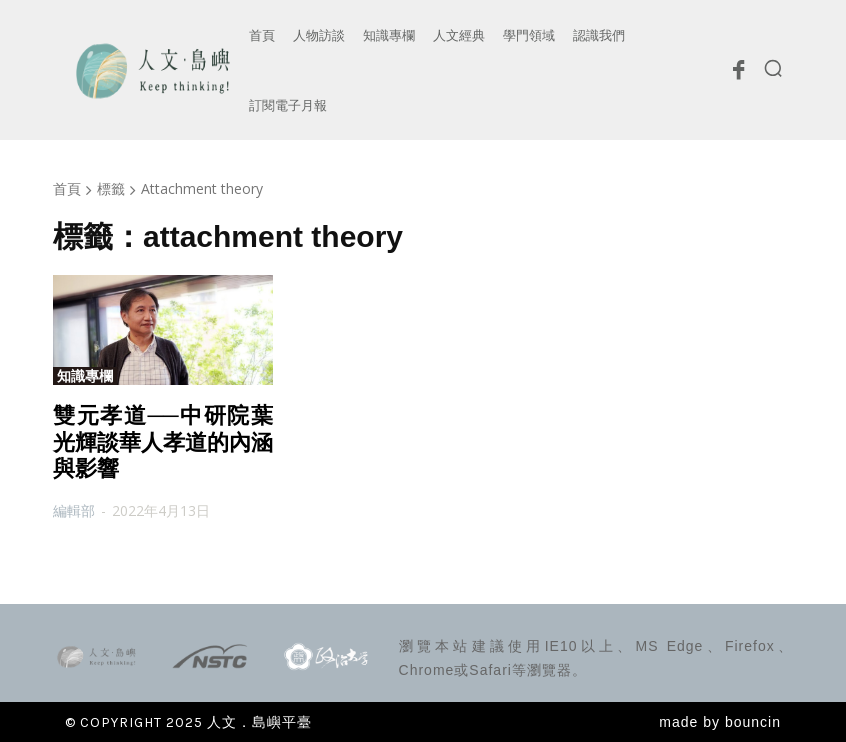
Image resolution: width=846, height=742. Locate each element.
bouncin (753, 722)
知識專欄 (85, 376)
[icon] (738, 75)
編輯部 (74, 510)
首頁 (67, 188)
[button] (773, 68)
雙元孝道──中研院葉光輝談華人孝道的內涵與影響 (163, 442)
